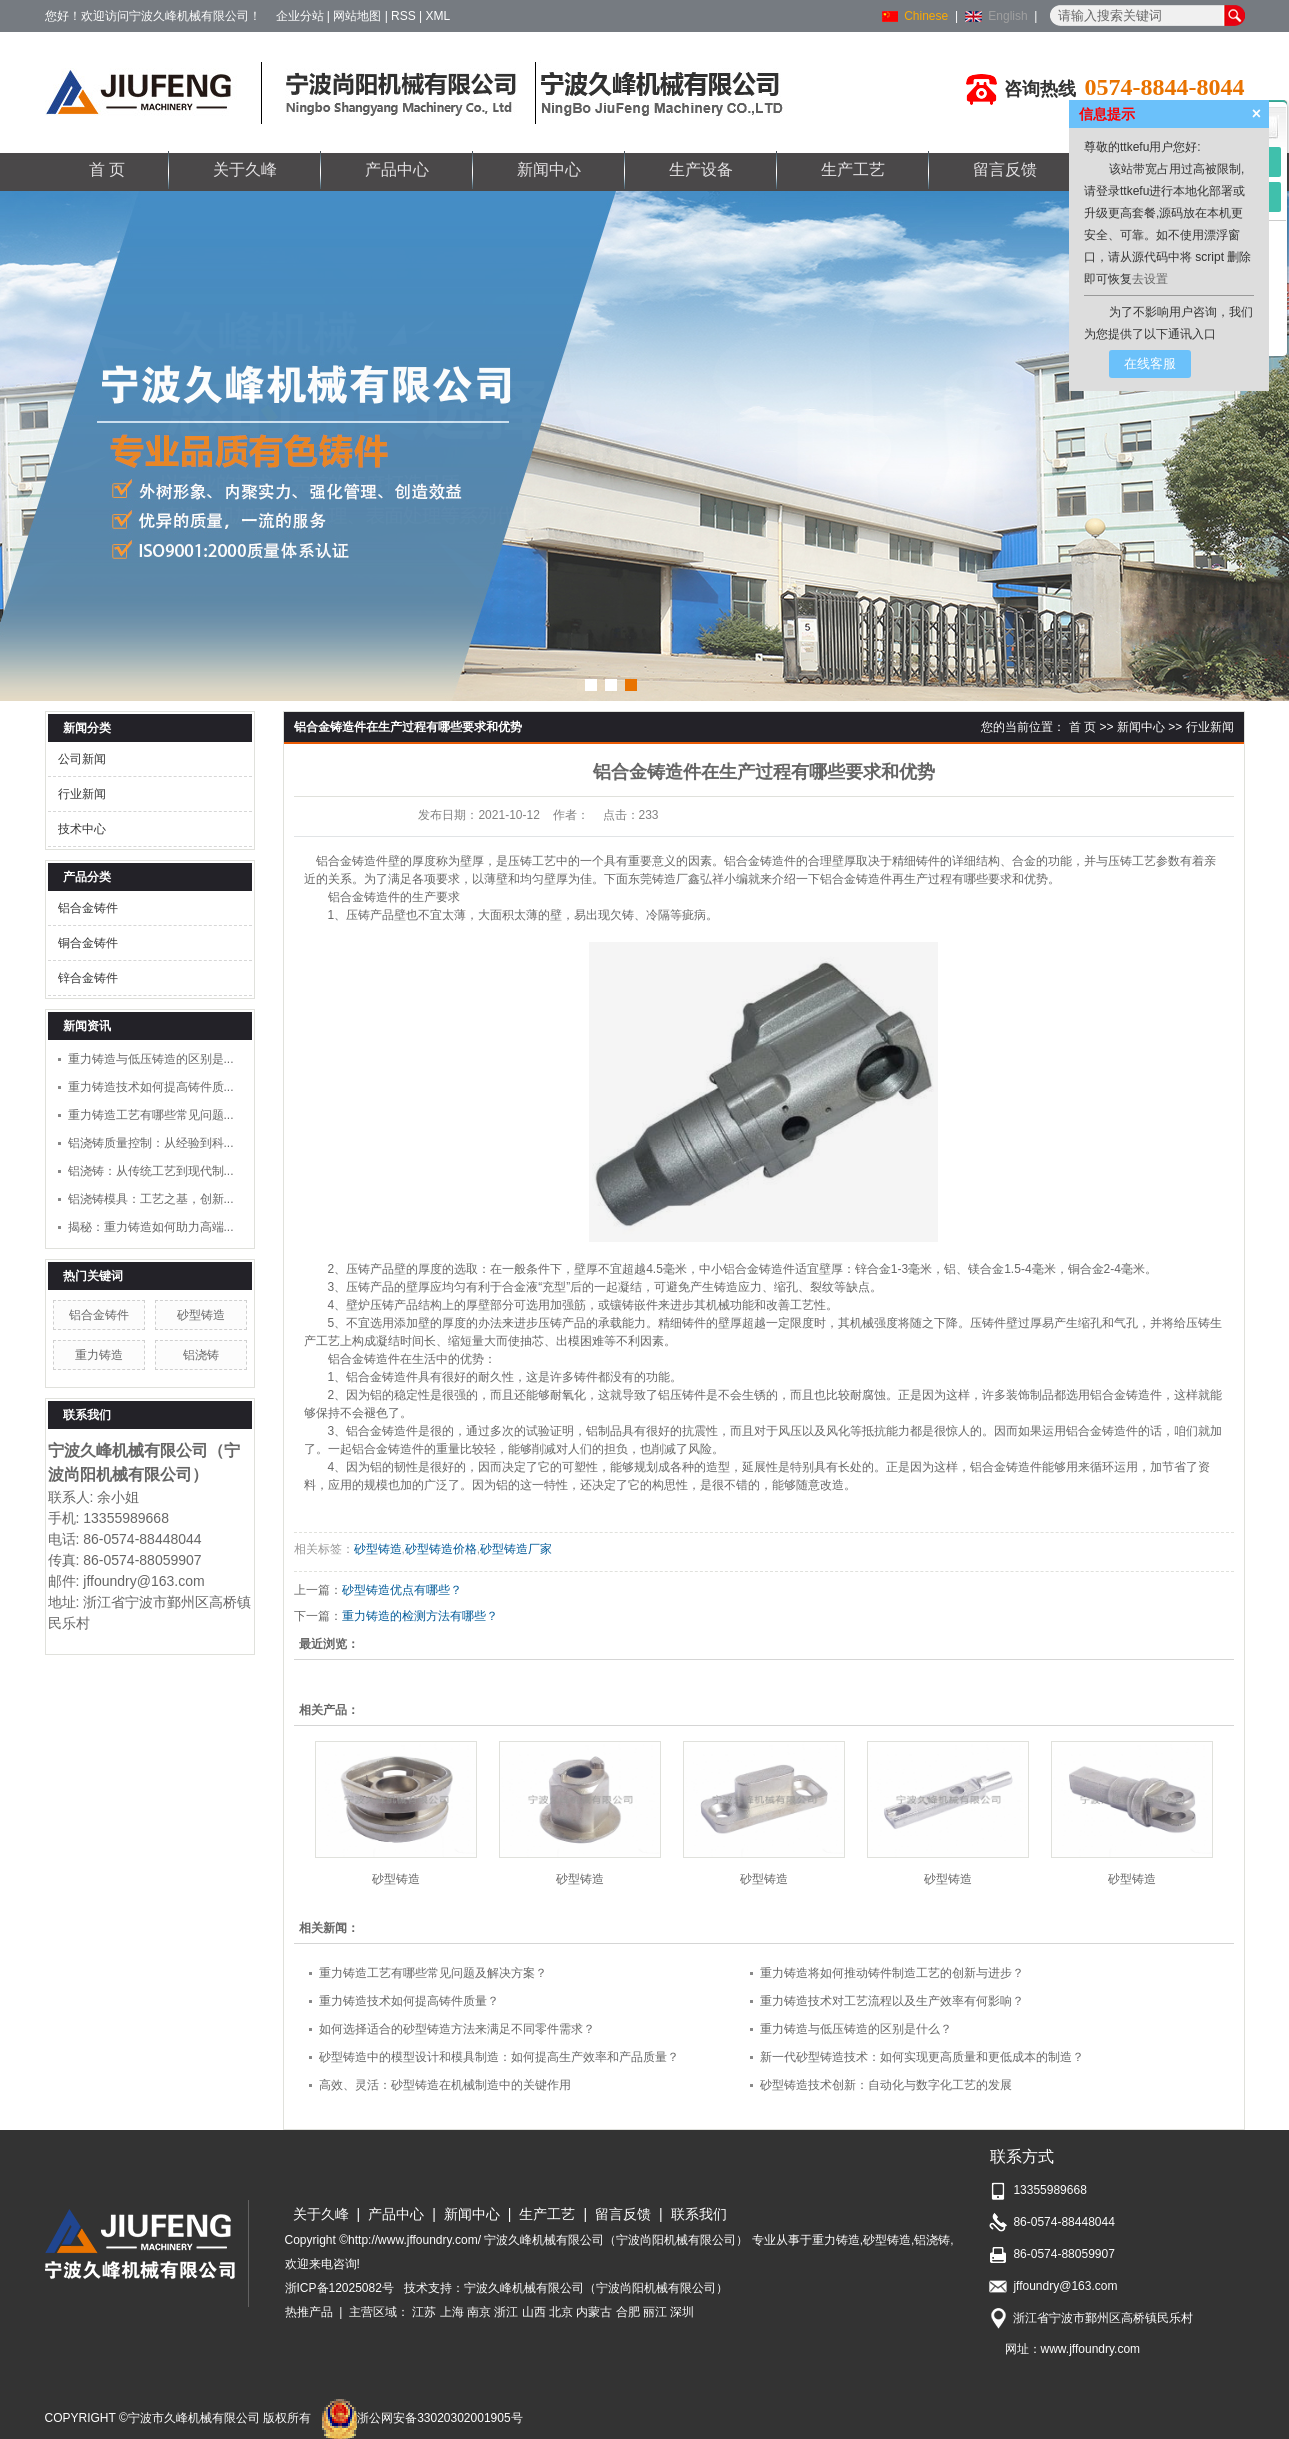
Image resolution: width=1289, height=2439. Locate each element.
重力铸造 (99, 1355)
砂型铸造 (201, 1315)
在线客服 (1150, 363)
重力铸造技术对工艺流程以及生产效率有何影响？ (892, 2001)
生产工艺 (853, 169)
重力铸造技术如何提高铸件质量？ (409, 2001)
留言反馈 (1005, 169)
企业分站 (300, 16)
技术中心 (82, 829)
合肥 (628, 2312)
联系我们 (699, 2214)
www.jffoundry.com (1091, 2349)
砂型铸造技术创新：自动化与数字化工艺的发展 (886, 2085)
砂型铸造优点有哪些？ (402, 1590)
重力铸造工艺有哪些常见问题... (151, 1115)
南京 (479, 2312)
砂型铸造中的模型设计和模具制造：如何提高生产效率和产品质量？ (499, 2057)
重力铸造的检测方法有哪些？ (420, 1616)
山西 (534, 2312)
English (1007, 16)
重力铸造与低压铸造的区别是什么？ (856, 2029)
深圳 (682, 2312)
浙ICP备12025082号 (339, 2288)
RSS (403, 16)
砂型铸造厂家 (516, 1549)
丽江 (655, 2312)
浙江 (506, 2312)
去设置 (1150, 279)
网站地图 (357, 16)
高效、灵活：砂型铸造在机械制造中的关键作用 (445, 2085)
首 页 (107, 169)
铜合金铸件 (88, 943)
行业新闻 (82, 794)
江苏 (424, 2312)
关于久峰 (245, 169)
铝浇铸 (201, 1355)
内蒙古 (594, 2312)
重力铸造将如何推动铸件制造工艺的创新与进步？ (892, 1973)
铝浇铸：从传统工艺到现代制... (151, 1171)
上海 (452, 2312)
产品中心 (397, 169)
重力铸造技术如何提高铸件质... (151, 1087)
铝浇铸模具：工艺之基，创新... (151, 1199)
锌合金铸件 (88, 978)
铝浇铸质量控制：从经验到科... (151, 1143)
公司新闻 (82, 759)
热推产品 (309, 2312)
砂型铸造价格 (441, 1549)
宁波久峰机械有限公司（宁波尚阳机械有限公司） (596, 2288)
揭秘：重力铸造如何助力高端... (151, 1227)
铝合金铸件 (88, 908)
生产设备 (701, 169)
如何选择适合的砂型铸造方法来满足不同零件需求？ (457, 2029)
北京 (561, 2312)
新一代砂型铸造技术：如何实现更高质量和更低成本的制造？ (922, 2057)
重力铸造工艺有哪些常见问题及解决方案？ (433, 1973)
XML (438, 16)
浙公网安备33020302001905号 (421, 2418)
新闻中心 (549, 169)
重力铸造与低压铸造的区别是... (151, 1059)
